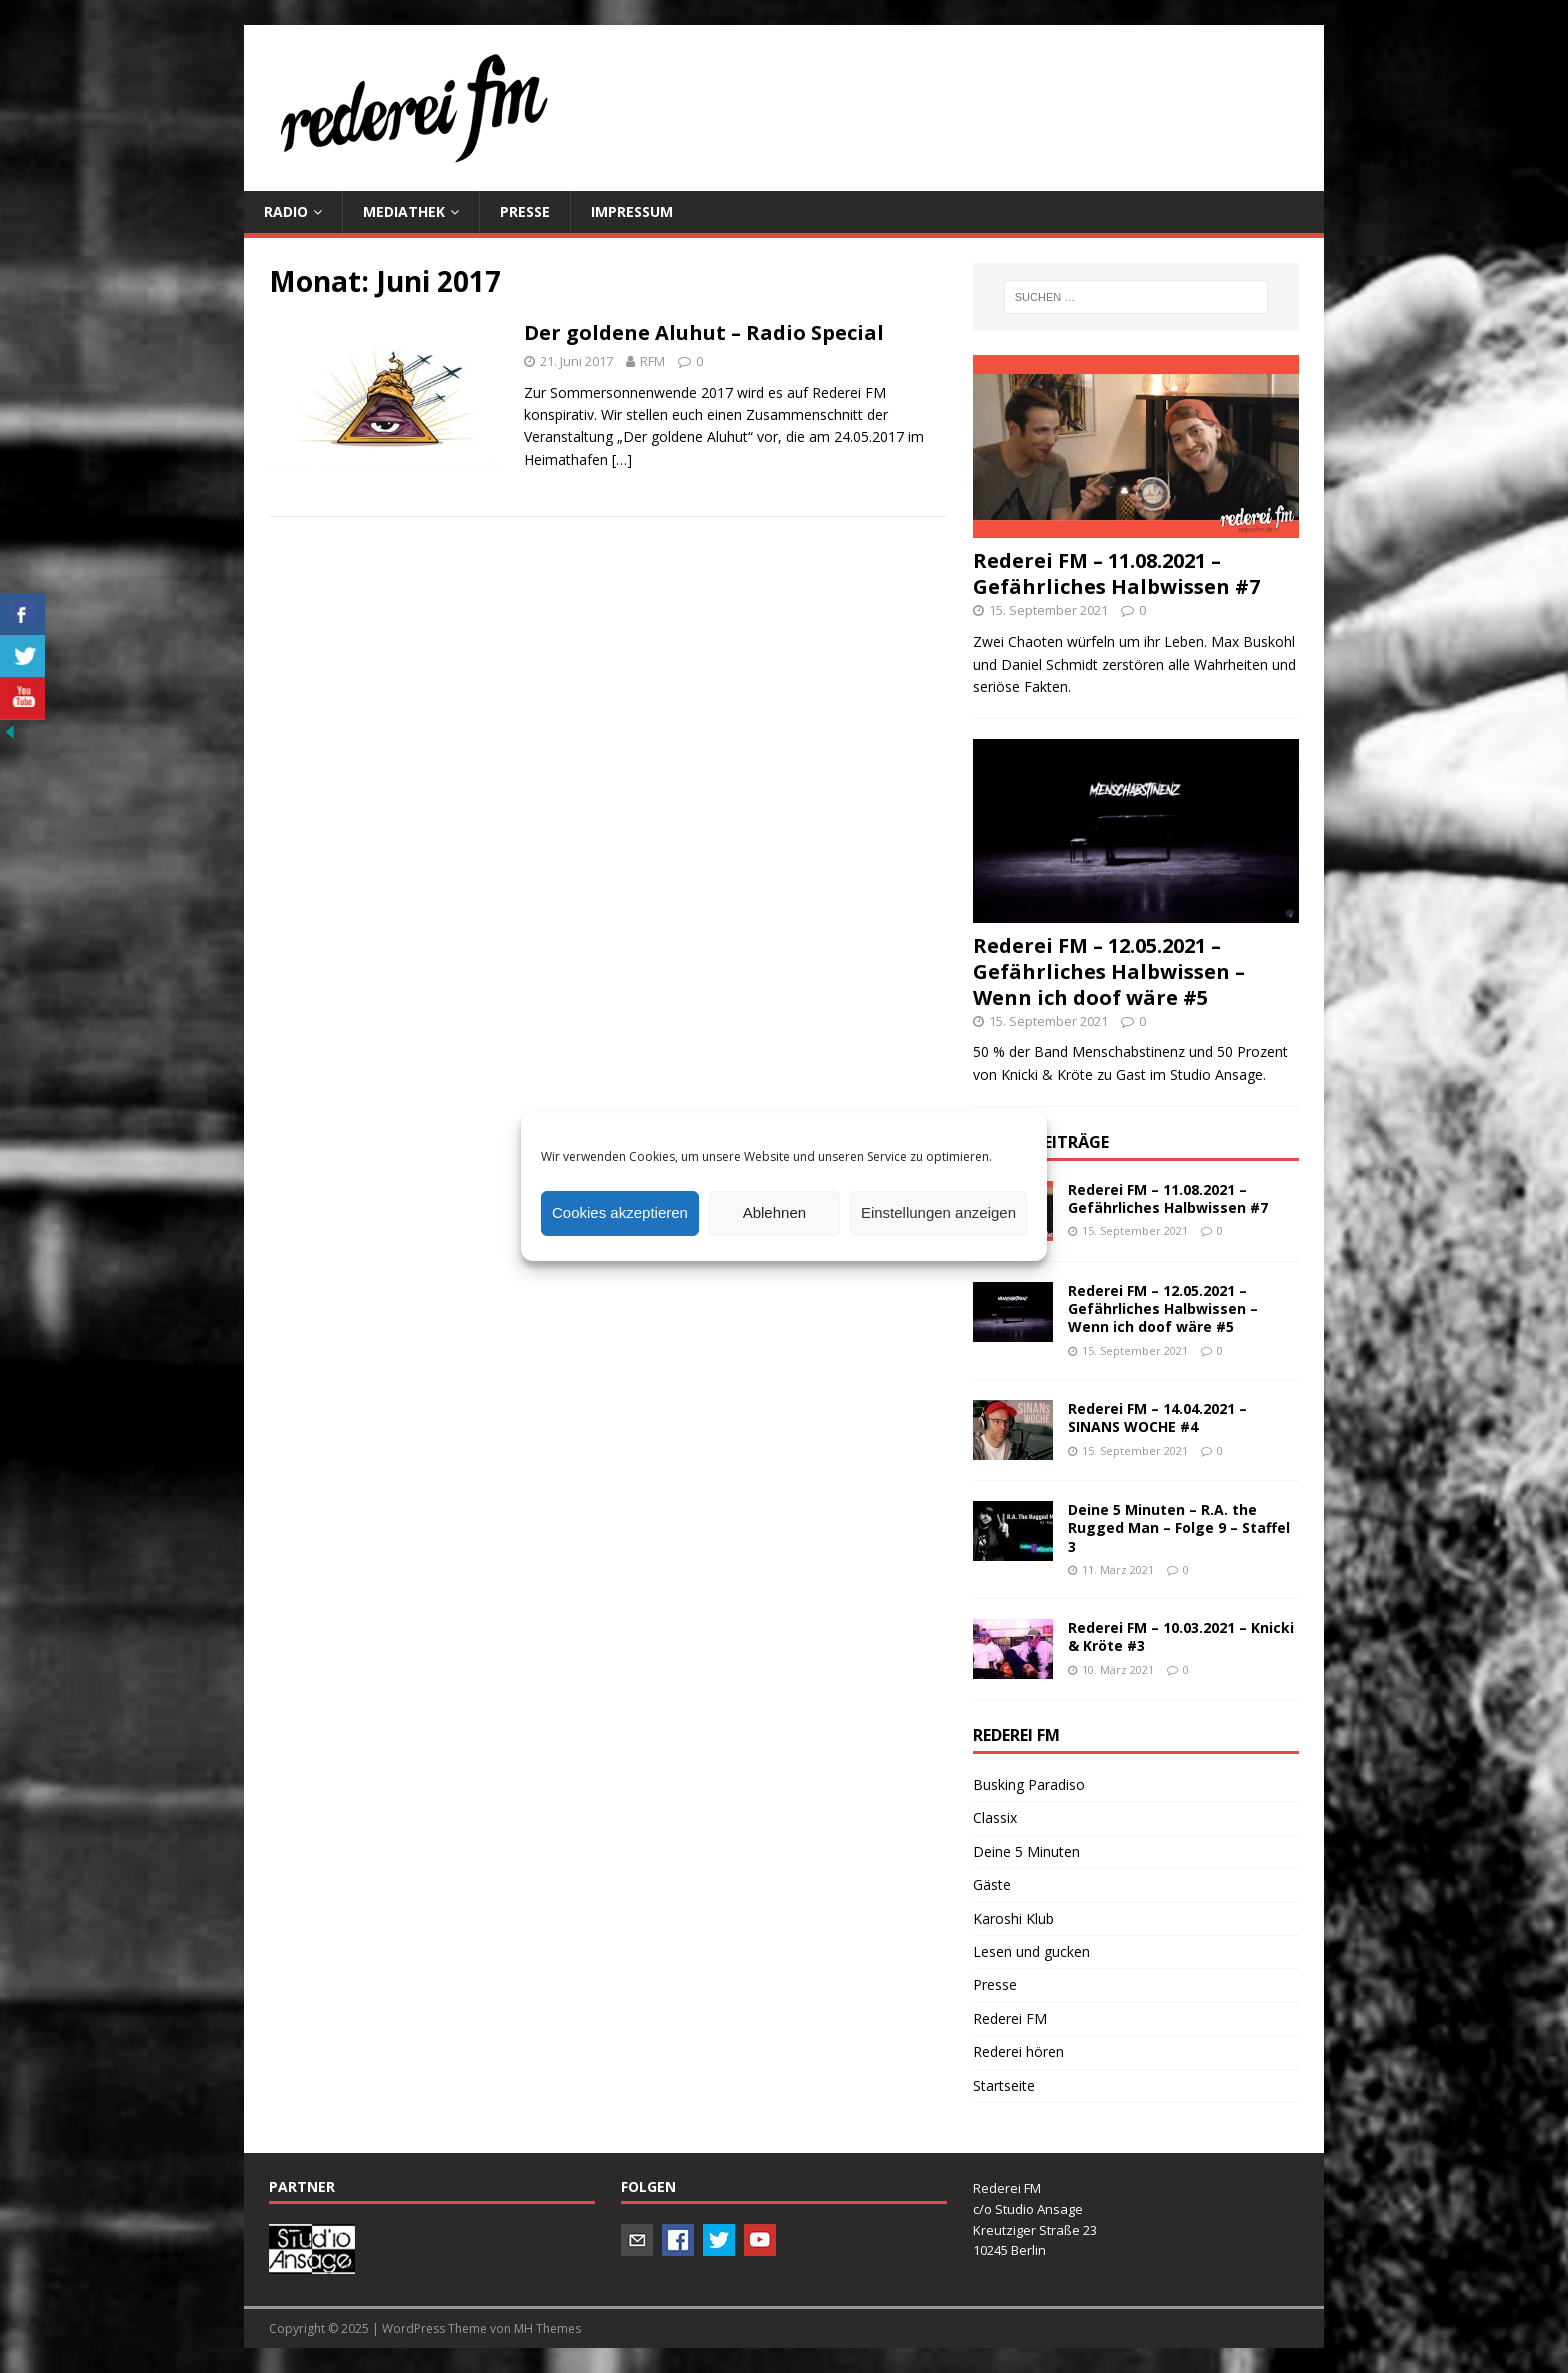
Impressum (632, 211)
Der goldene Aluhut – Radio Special (704, 332)
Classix (995, 1817)
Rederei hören (1018, 2051)
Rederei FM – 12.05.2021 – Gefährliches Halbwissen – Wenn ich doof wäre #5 (1109, 971)
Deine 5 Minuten (1026, 1851)
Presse (995, 1984)
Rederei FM (1010, 2018)
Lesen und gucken (1031, 1951)
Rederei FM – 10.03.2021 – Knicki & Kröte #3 (1181, 1636)
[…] (622, 459)
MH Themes (547, 2328)
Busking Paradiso (1029, 1784)
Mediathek (404, 211)
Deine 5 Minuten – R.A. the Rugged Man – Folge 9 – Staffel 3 (1179, 1527)
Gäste (992, 1884)
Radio (286, 211)
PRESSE (525, 211)
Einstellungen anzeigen (938, 1212)
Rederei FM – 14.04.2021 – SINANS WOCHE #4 (1157, 1417)
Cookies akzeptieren (620, 1212)
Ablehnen (774, 1212)
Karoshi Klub (1013, 1918)
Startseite (1004, 2085)
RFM (652, 361)
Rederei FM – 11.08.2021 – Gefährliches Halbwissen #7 (1116, 573)
